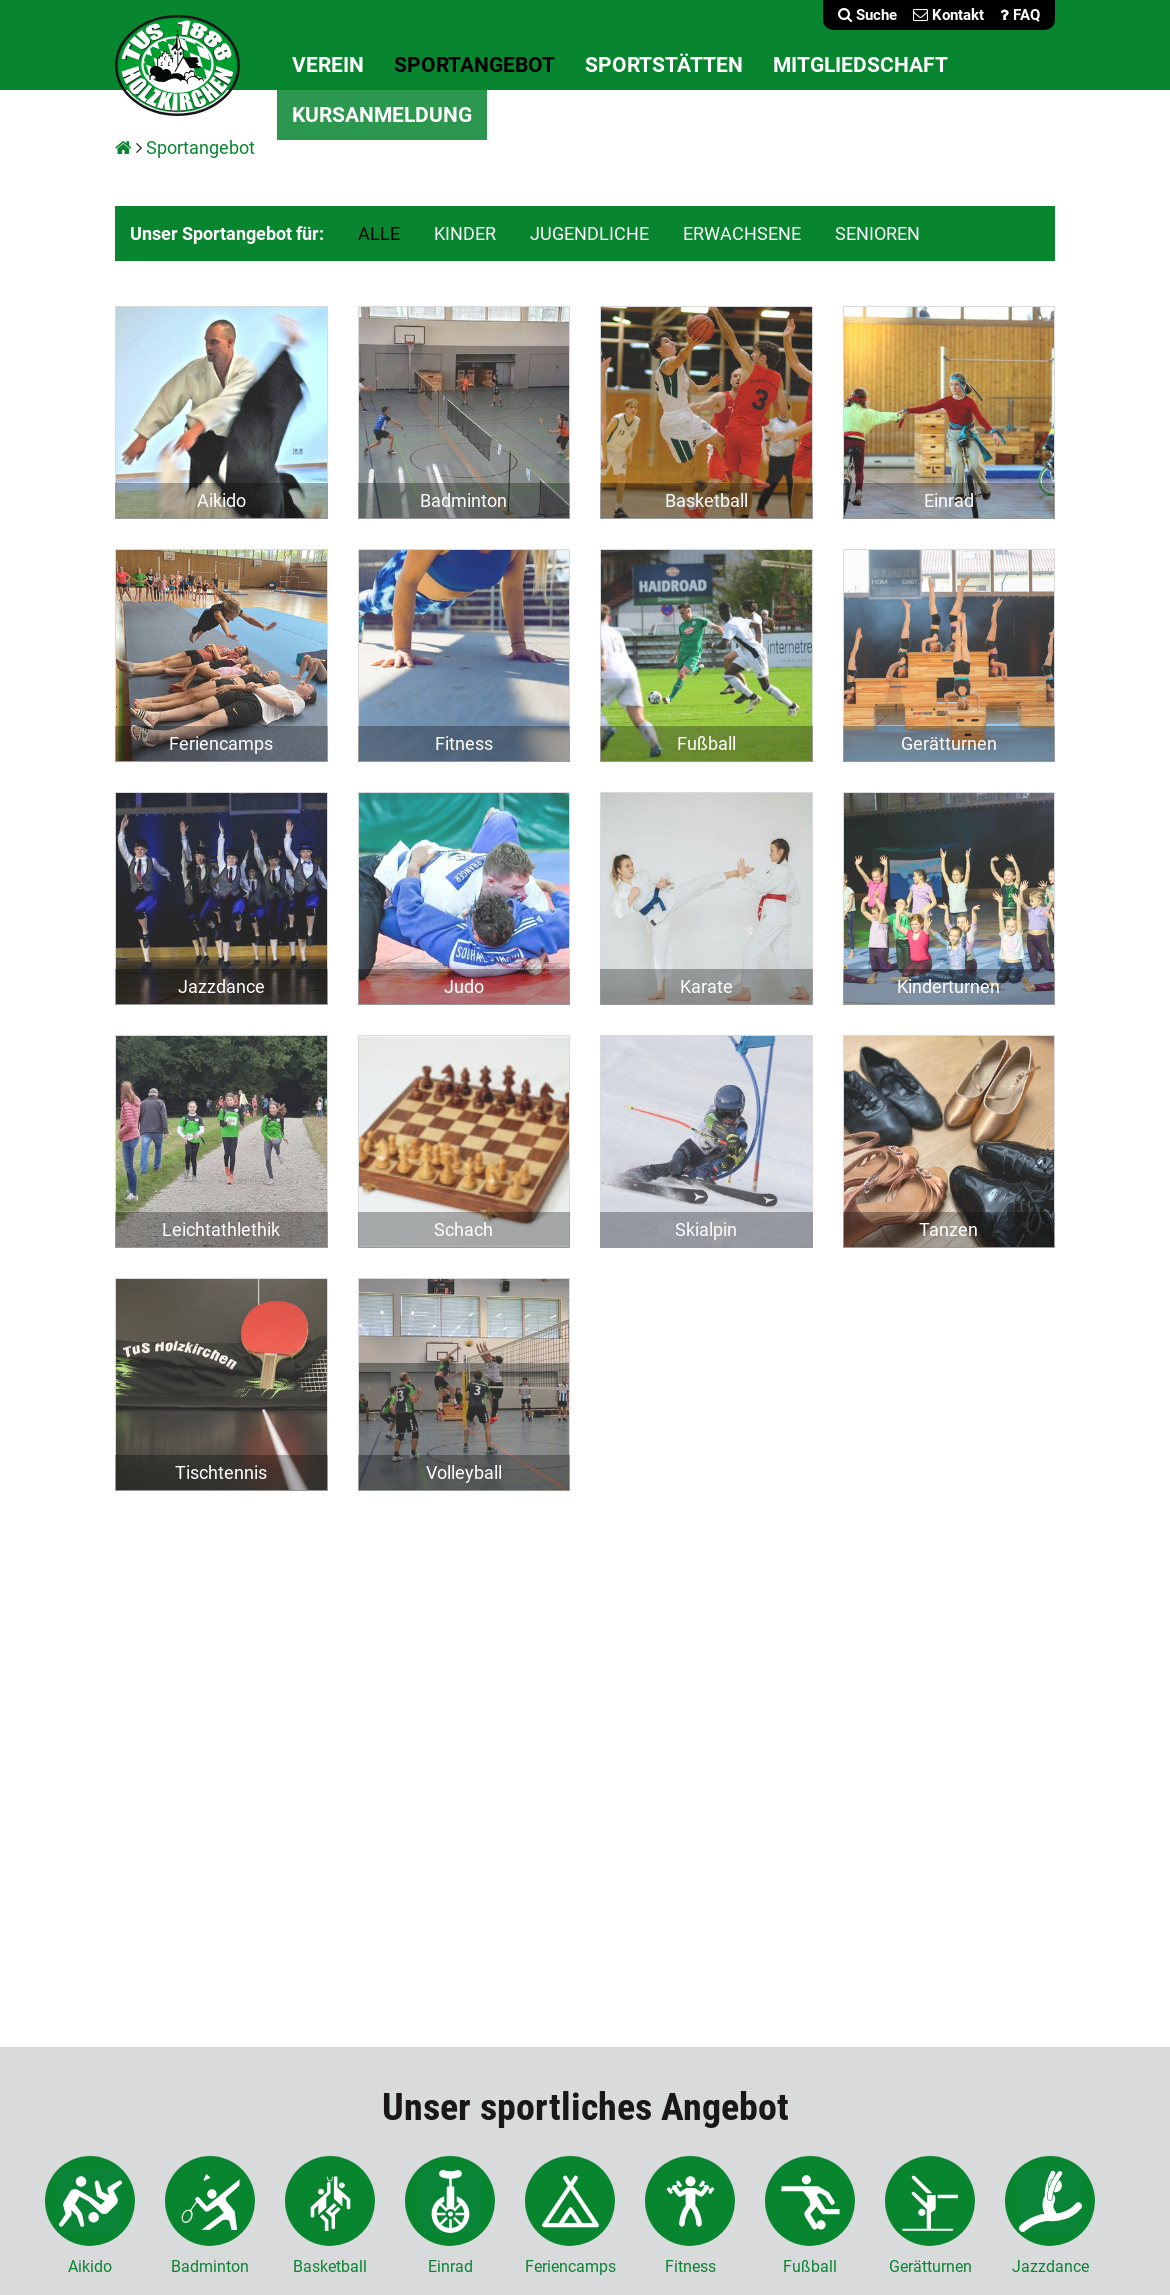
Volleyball (464, 1472)
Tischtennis (221, 1472)
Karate (706, 986)
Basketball (706, 500)
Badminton (463, 500)
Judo (464, 986)
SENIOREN (877, 233)
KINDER (465, 233)
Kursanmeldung (382, 115)
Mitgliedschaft (860, 65)
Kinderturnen (948, 986)
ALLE (379, 233)
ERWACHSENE (742, 233)
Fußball (706, 743)
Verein (328, 65)
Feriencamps (221, 743)
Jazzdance (221, 986)
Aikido (221, 500)
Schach (463, 1229)
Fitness (464, 743)
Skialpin (706, 1229)
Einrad (949, 500)
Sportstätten (664, 65)
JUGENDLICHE (589, 233)
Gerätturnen (949, 743)
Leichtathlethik (221, 1229)
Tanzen (948, 1229)
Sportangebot (474, 65)
